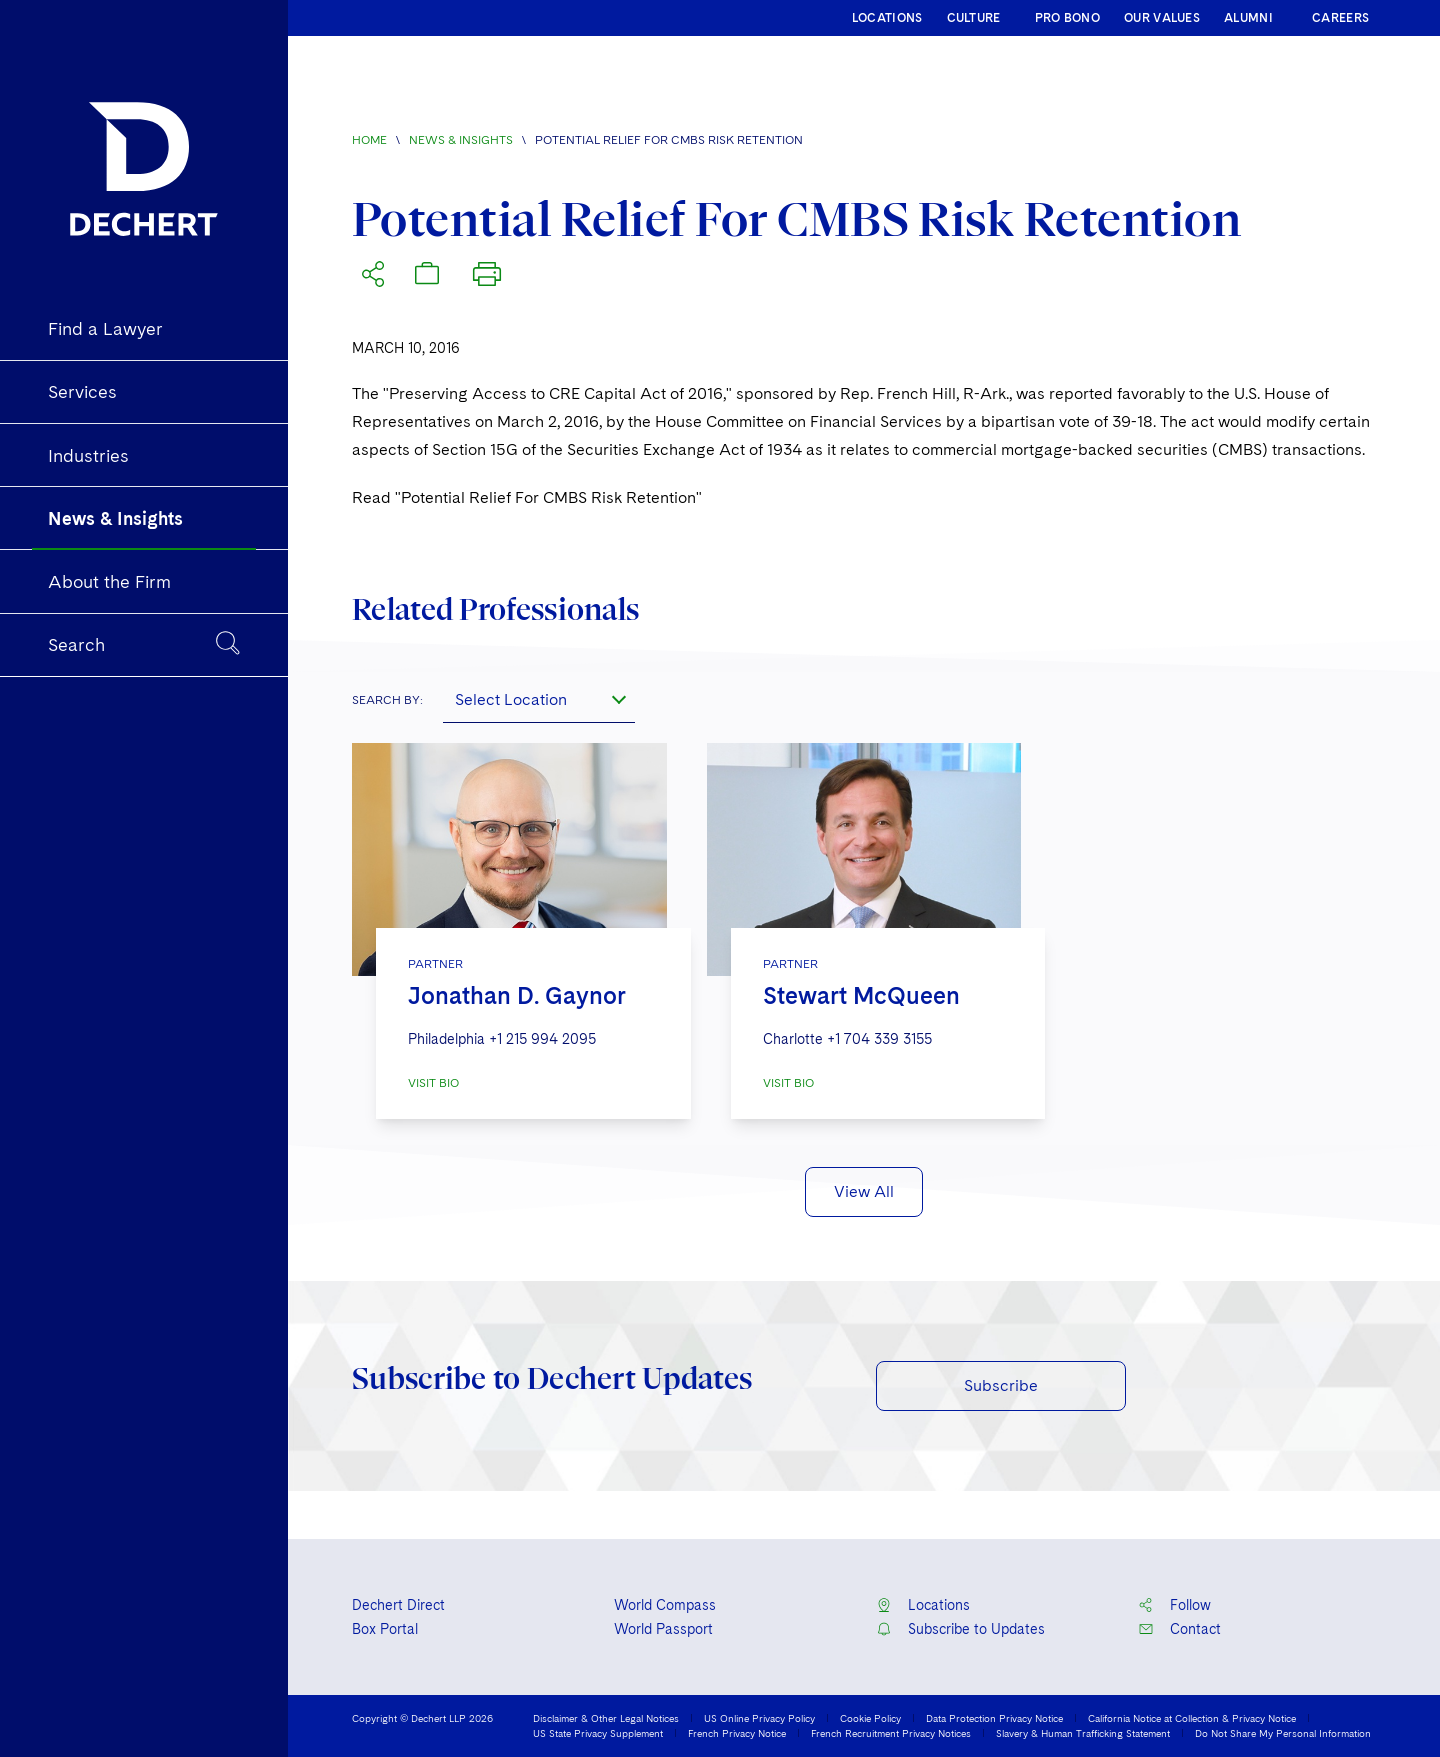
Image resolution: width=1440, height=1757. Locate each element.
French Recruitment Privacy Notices (891, 1733)
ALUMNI (1248, 18)
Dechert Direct (398, 1605)
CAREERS (1340, 18)
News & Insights (461, 140)
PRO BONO (1067, 18)
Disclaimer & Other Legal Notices (606, 1718)
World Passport (663, 1629)
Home (369, 140)
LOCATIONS (887, 18)
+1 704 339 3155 (879, 1039)
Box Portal (385, 1629)
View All (864, 1191)
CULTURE (974, 18)
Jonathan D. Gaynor (517, 995)
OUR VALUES (1162, 18)
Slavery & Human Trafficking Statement (1083, 1733)
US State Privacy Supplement (598, 1733)
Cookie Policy (870, 1718)
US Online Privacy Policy (759, 1718)
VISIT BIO (433, 1083)
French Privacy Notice (737, 1733)
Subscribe (1001, 1385)
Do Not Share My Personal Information (1283, 1733)
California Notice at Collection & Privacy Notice (1192, 1718)
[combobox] (539, 699)
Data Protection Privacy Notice (994, 1718)
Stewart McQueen (861, 995)
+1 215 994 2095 (542, 1039)
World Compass (665, 1605)
